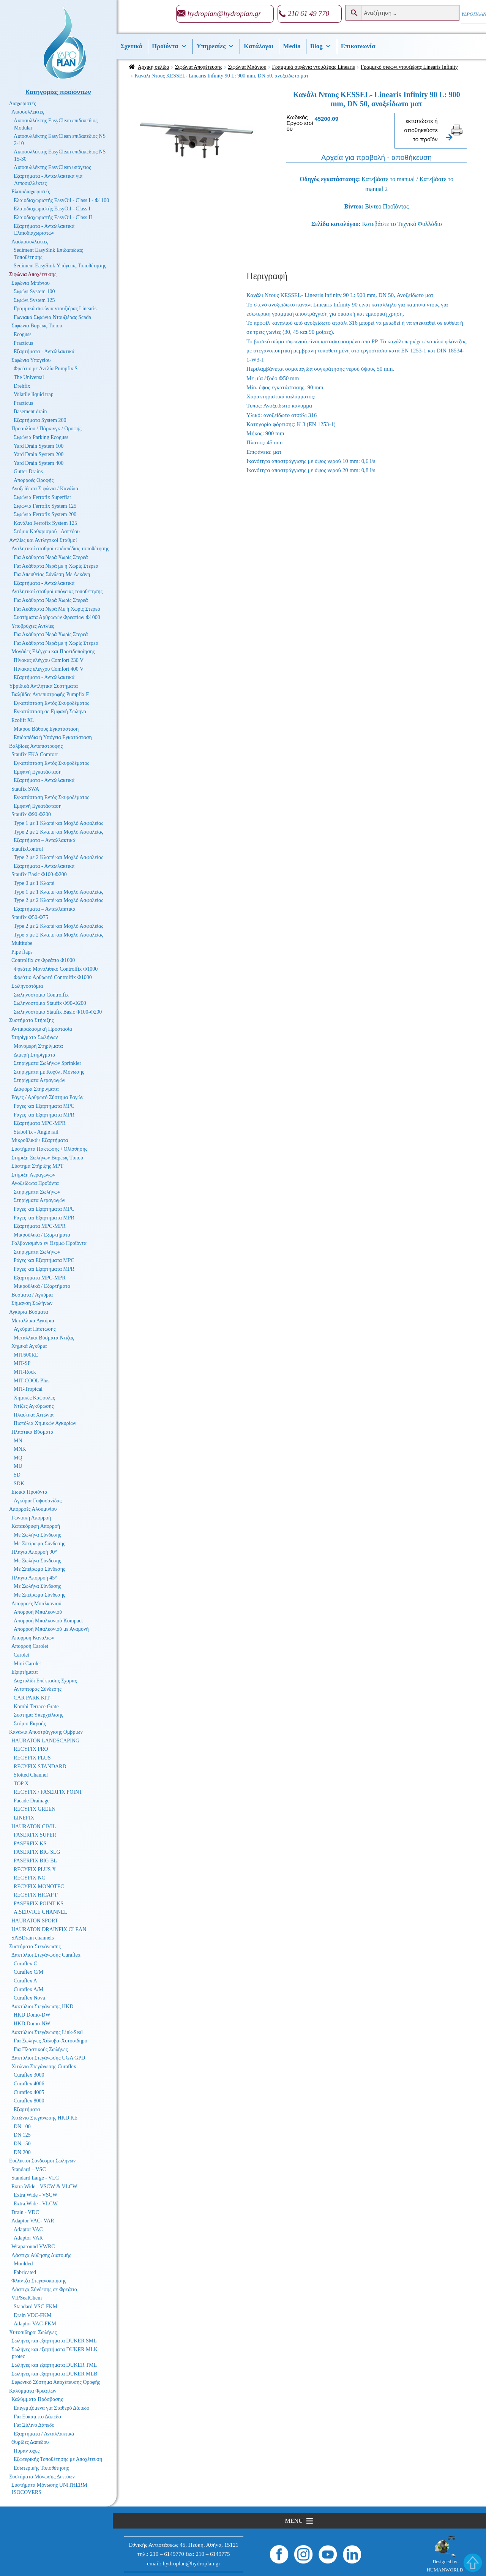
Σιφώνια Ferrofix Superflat (42, 497)
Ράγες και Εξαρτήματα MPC (44, 1106)
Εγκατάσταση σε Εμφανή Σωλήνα (50, 711)
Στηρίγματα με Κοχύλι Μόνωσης (49, 1072)
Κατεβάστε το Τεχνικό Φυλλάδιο (402, 224)
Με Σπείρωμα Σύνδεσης (39, 1543)
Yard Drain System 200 (38, 454)
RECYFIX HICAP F (36, 1895)
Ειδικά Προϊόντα (29, 1492)
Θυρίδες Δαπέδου (30, 2442)
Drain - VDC (25, 2212)
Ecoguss (23, 334)
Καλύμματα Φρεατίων (33, 2391)
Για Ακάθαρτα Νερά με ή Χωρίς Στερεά (56, 566)
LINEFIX (24, 1818)
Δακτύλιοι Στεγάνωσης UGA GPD (48, 2058)
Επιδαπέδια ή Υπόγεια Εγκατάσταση (53, 737)
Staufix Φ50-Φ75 (29, 917)
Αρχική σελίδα (153, 67)
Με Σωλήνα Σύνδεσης (37, 1535)
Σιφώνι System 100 (34, 291)
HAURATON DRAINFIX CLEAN (48, 1929)
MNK (20, 1449)
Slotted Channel (31, 1775)
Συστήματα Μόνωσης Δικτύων (42, 2477)
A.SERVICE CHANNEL (40, 1912)
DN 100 (22, 2126)
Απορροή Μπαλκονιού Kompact (48, 1621)
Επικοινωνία (358, 46)
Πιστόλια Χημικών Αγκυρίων (45, 1423)
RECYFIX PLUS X (35, 1869)
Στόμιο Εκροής (30, 1723)
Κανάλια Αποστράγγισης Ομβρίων (46, 1732)
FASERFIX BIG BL (35, 1861)
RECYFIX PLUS (32, 1758)
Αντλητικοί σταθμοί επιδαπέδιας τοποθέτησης (60, 548)
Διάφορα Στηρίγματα (36, 1089)
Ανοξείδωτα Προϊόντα (35, 1183)
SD (17, 1475)
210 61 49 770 (308, 13)
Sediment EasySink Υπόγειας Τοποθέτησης (60, 265)
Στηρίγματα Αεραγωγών (39, 1080)
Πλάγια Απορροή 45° (34, 1578)
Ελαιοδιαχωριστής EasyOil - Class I (52, 209)
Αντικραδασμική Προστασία (41, 1029)
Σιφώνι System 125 (34, 300)
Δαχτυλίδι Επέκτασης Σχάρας (45, 1681)
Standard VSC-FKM (35, 2306)
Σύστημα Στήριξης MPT (37, 1166)
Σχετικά (131, 46)
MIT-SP (22, 1363)
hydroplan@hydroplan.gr (224, 13)
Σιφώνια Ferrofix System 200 (45, 514)
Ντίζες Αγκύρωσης (34, 1406)
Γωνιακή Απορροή (31, 1518)
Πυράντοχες (26, 2451)
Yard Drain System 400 (38, 463)
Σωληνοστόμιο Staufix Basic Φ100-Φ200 (58, 1012)
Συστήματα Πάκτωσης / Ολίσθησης (49, 1149)
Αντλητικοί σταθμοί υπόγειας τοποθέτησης (57, 591)
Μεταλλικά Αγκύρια (32, 1321)
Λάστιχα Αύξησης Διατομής (41, 2255)
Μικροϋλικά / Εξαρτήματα (39, 1140)
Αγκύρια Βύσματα (28, 1312)
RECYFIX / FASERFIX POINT (48, 1792)
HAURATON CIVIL (33, 1826)
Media (291, 46)
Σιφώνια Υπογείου (30, 360)
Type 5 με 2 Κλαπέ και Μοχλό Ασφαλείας (58, 935)
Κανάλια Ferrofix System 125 (45, 523)
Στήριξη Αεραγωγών (33, 1175)
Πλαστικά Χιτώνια (34, 1415)
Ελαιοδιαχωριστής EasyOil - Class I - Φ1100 (61, 200)
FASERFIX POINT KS (38, 1903)
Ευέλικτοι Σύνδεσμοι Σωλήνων (42, 2161)
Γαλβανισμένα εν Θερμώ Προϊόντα (49, 1243)
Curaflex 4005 (29, 2092)
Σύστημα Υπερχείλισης (38, 1715)
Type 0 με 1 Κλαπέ (34, 883)
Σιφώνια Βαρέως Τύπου (36, 326)
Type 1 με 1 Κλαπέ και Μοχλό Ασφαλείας (58, 823)
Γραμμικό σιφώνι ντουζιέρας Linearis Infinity (409, 67)
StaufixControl (27, 849)
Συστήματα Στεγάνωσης (35, 1946)
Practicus (23, 343)
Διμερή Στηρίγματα (34, 1055)
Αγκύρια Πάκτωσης (35, 1329)
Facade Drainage (31, 1801)
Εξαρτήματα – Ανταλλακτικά (45, 840)
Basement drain (30, 411)
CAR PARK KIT (32, 1698)
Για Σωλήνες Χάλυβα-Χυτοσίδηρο (50, 2041)
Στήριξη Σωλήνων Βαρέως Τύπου (47, 1158)
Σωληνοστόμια (27, 986)
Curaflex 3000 (29, 2075)
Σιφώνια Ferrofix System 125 (45, 506)
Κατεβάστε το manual (388, 179)
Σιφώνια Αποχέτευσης (198, 67)
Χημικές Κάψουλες (34, 1398)
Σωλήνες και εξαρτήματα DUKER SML (54, 2341)
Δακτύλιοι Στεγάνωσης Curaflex (45, 1955)
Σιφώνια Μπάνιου (247, 67)
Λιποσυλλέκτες (27, 112)
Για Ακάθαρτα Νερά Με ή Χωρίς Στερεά (57, 609)
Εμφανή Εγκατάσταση (38, 772)
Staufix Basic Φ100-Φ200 (39, 874)
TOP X (21, 1783)
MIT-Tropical (28, 1389)
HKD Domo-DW (32, 2015)
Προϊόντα (169, 46)
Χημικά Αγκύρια (29, 1346)
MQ (18, 1458)
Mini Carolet (27, 1663)
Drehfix (22, 386)
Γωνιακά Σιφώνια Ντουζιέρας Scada (52, 317)
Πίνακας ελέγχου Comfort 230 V (49, 660)
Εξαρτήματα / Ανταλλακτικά (44, 2434)
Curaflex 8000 (29, 2101)
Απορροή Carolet (29, 1646)
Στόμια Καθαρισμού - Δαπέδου (47, 531)
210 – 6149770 (167, 2554)
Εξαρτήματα (24, 1672)
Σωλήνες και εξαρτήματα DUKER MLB (54, 2374)
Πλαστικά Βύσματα (32, 1432)
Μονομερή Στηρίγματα (38, 1046)
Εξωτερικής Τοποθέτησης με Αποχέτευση (58, 2459)
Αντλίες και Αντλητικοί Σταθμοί (43, 540)
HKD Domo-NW (32, 2023)
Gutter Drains (28, 471)
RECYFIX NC (29, 1878)
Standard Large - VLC (35, 2178)
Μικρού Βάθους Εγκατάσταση (46, 729)
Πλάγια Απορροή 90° (34, 1552)
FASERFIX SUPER (35, 1835)
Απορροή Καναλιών (32, 1638)
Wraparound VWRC (33, 2246)
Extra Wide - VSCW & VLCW (44, 2186)
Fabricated (25, 2272)
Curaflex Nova (29, 1998)
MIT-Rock (25, 1372)
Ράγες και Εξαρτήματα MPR (44, 1115)
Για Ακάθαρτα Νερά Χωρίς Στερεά (51, 557)
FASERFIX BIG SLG (37, 1852)
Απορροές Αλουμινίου (33, 1509)
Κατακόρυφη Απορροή (35, 1526)
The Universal (29, 377)
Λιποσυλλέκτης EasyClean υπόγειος (52, 167)
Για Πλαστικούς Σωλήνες (41, 2049)
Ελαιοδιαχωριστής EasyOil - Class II (53, 217)
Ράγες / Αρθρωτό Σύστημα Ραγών (47, 1097)
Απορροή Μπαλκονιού (38, 1612)
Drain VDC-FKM (33, 2315)
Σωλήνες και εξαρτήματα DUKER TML (54, 2365)
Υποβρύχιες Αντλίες (32, 626)
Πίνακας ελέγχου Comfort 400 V (49, 669)
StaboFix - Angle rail (36, 1132)
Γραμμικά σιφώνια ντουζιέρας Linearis (313, 67)
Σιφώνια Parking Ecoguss (41, 437)
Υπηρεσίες (216, 46)
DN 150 (22, 2143)
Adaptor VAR (28, 2238)
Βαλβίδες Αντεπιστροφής (36, 746)
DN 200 (22, 2152)
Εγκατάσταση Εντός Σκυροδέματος (51, 703)
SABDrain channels (32, 1938)
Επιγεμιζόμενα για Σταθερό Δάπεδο (51, 2408)
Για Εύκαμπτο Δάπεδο (37, 2417)
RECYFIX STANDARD (40, 1766)
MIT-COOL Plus (31, 1381)
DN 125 (22, 2135)
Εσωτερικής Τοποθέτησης (41, 2468)
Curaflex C (25, 1963)
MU (18, 1466)
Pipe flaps (22, 952)
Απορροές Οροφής (34, 480)
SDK (19, 1483)
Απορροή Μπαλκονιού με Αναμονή (51, 1629)
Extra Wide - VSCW (35, 2195)
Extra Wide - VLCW (36, 2203)
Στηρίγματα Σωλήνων (34, 1037)
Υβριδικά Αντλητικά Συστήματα (43, 686)
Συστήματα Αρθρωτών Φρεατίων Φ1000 (57, 617)
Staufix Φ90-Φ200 (31, 814)
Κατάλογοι (258, 46)
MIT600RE (26, 1355)
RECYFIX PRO (31, 1749)
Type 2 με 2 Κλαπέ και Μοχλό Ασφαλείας (58, 832)
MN (18, 1441)
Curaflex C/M (28, 1972)
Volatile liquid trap (34, 394)
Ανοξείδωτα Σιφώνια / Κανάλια (44, 488)
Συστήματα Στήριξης (31, 1020)
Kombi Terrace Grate (36, 1706)
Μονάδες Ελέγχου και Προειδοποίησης (53, 651)
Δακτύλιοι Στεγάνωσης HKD (42, 2006)
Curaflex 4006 (29, 2083)
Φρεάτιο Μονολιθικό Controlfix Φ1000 (56, 969)
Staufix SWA (25, 789)
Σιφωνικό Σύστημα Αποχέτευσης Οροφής (55, 2382)
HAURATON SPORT (34, 1921)
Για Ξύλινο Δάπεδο (34, 2425)
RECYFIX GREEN (34, 1809)
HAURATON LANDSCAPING (45, 1741)
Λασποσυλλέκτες (29, 242)
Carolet (21, 1655)
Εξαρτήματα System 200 (40, 420)
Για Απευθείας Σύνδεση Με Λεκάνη (52, 574)
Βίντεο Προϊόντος (387, 206)
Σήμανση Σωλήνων (31, 1303)
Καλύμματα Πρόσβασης (37, 2399)
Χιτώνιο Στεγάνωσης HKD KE (44, 2118)
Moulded (23, 2263)
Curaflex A (25, 1981)
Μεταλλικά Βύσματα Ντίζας (44, 1338)
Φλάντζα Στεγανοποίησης (38, 2281)
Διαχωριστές (22, 103)
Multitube (21, 943)
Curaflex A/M (28, 1989)
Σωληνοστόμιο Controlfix (41, 995)
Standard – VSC (28, 2169)
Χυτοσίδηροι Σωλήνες (33, 2332)
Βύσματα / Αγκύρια (32, 1295)
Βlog (320, 46)
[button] (294, 2521)
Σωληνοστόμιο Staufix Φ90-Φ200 (50, 1003)
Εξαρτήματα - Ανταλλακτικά (44, 351)
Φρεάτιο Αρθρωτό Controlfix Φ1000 (53, 977)
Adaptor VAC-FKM (35, 2323)
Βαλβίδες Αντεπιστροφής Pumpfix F (50, 694)
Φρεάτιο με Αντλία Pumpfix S (45, 368)
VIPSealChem (26, 2298)
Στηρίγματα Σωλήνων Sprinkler (47, 1063)
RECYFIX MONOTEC (39, 1886)
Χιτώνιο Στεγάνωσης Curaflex (43, 2066)
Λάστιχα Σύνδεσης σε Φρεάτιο (44, 2289)
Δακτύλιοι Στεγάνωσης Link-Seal (47, 2032)
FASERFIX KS (30, 1843)
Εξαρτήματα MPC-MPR (40, 1123)
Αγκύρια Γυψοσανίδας (38, 1501)
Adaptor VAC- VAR (32, 2221)
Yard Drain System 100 (38, 446)
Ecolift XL (22, 720)
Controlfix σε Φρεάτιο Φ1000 (43, 960)
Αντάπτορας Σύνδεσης (38, 1689)
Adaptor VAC (28, 2229)
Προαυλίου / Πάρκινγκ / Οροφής (46, 428)
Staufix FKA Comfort (34, 754)
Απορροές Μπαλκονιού (36, 1603)
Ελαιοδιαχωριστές (30, 191)
